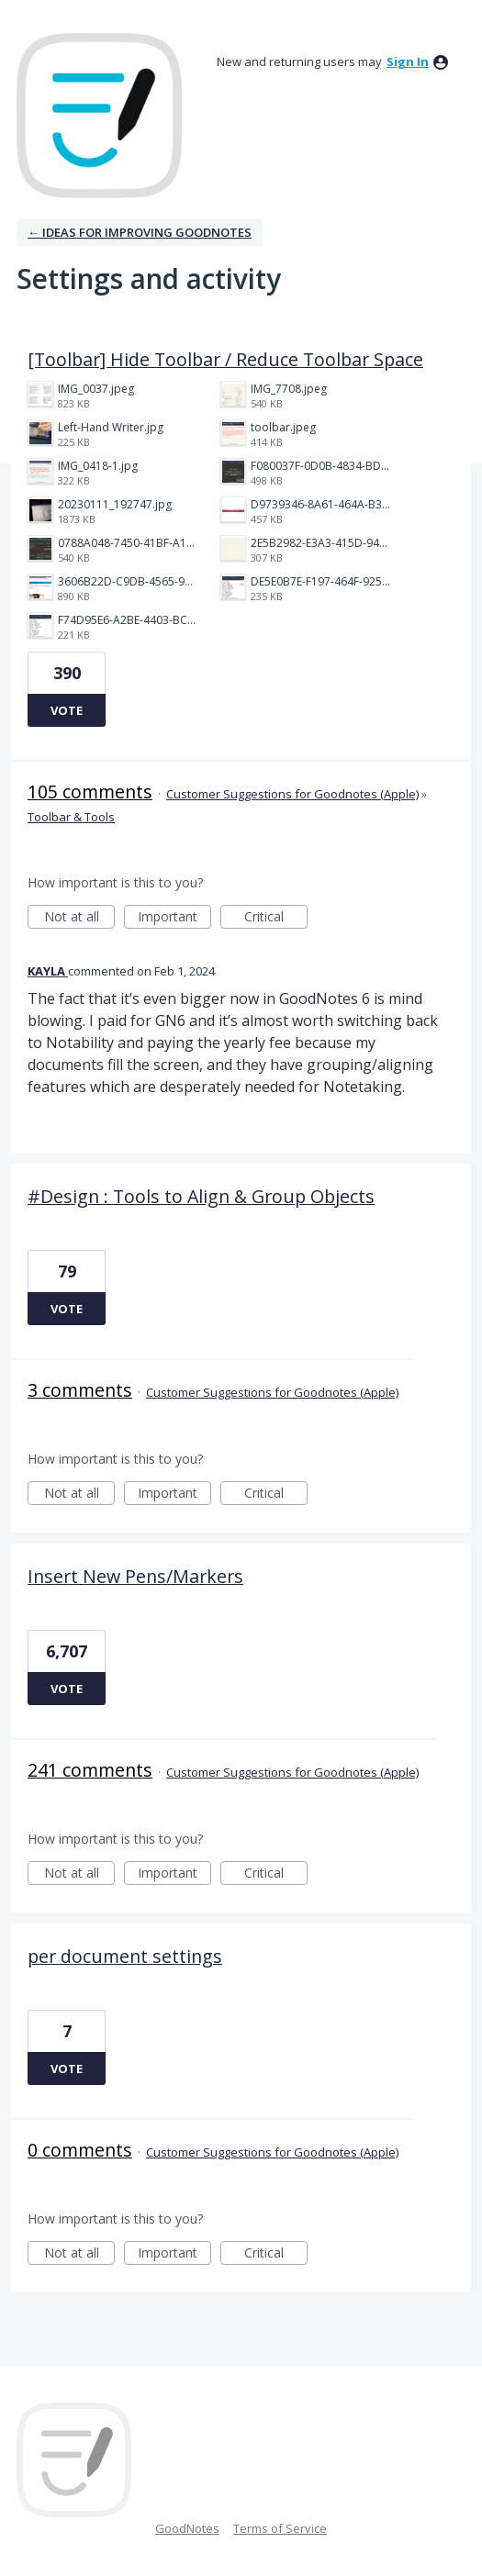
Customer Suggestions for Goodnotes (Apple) (292, 794)
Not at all (80, 918)
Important (174, 918)
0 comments (80, 2149)
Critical (276, 918)
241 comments (90, 1769)
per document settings (125, 1956)
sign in (408, 61)
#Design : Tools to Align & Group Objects (201, 1196)
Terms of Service (280, 2528)
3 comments (80, 1389)
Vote (66, 710)
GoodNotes (187, 2528)
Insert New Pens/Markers (135, 1576)
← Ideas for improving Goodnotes (140, 232)
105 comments (90, 791)
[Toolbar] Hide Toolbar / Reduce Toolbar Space (225, 359)
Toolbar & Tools (71, 816)
